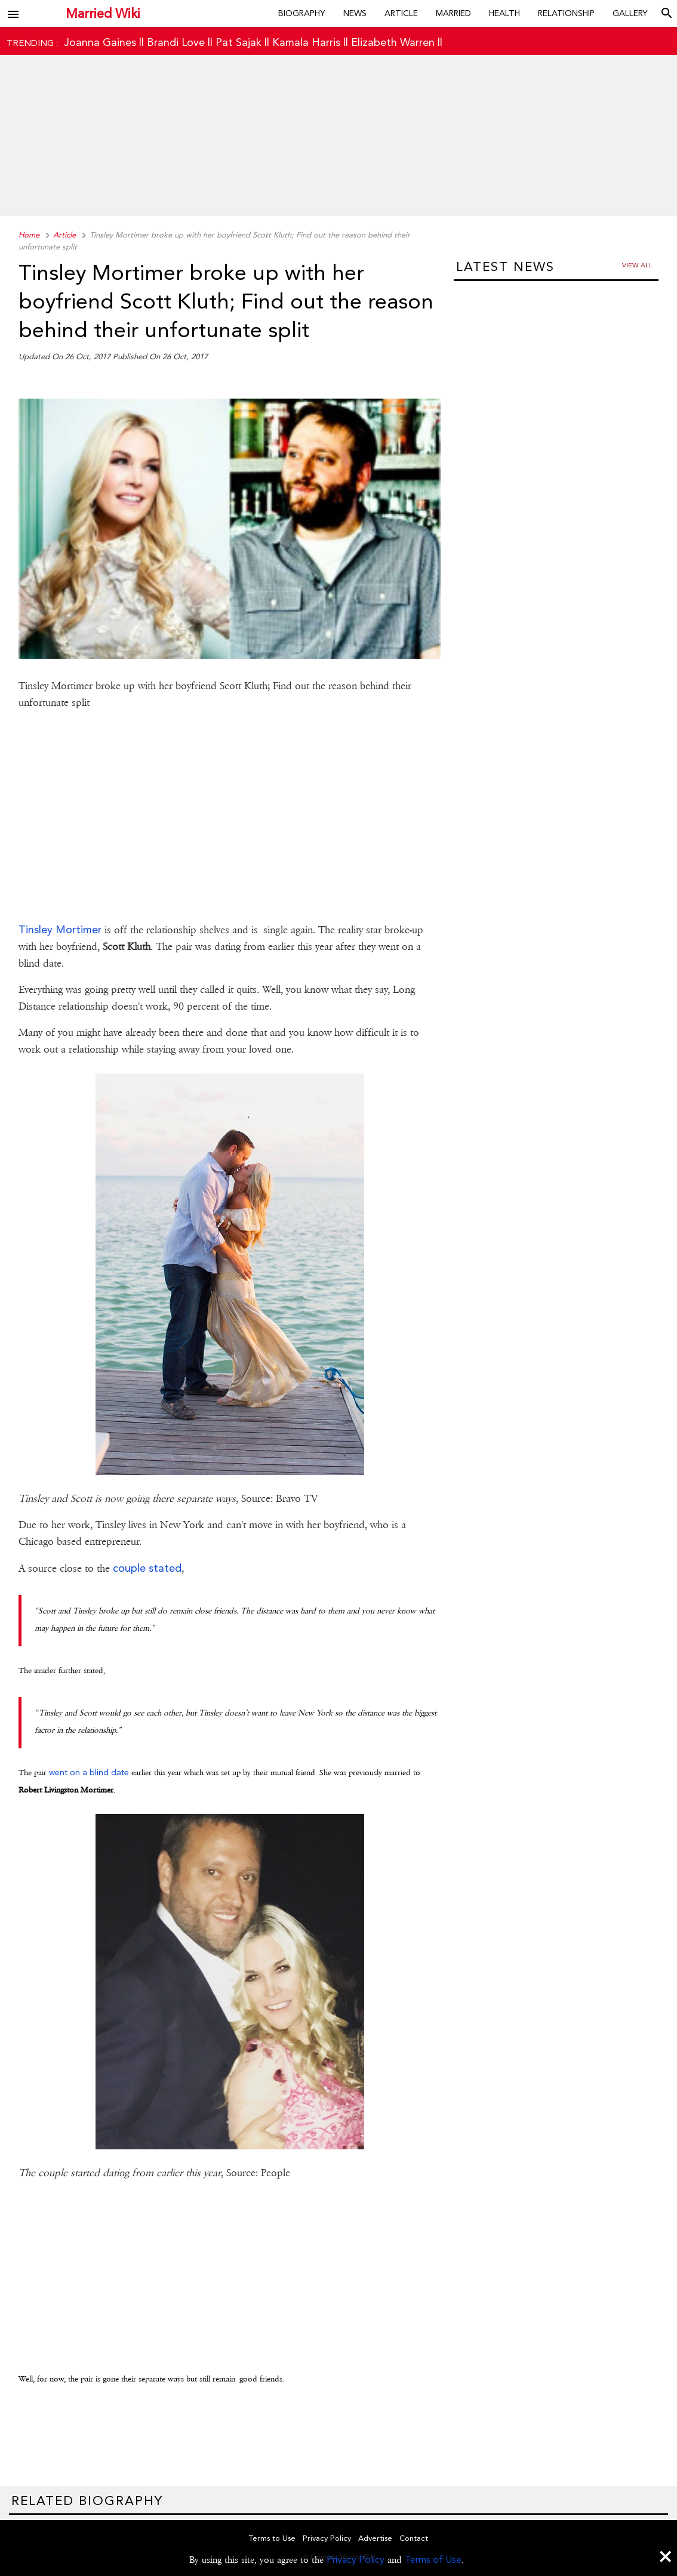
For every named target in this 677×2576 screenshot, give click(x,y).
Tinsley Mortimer (60, 929)
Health (504, 13)
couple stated (147, 1568)
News (355, 13)
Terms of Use (433, 2559)
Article (401, 13)
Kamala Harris (306, 42)
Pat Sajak (238, 42)
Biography (301, 13)
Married (453, 13)
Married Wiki (103, 13)
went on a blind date (89, 1772)
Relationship (566, 13)
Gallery (630, 13)
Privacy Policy (355, 2559)
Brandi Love (176, 42)
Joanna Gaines (100, 42)
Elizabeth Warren (393, 42)
